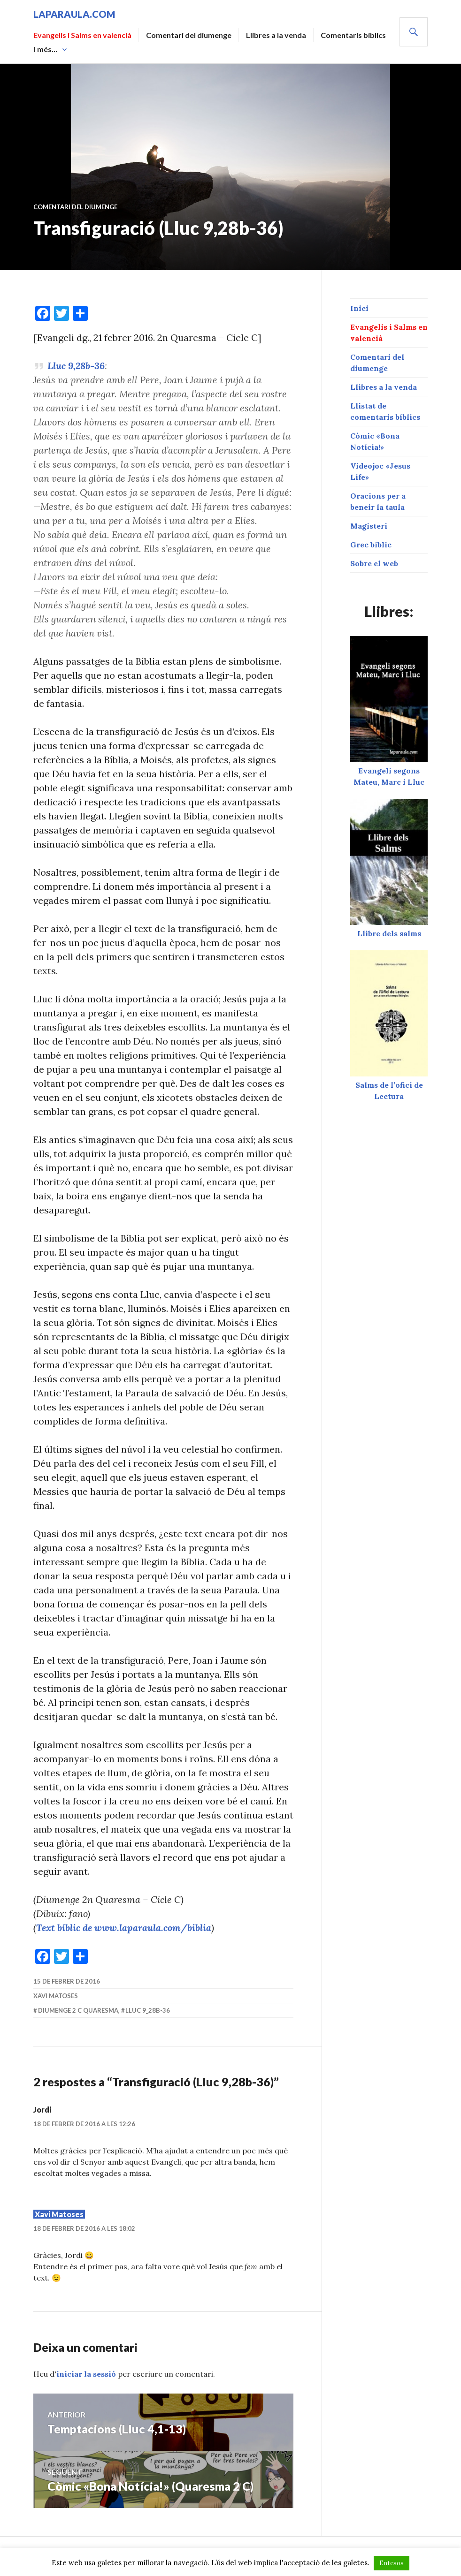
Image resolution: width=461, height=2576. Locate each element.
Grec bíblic (371, 544)
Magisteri (368, 525)
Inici (359, 308)
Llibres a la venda (276, 34)
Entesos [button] (391, 2563)
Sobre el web (374, 563)
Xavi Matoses (55, 1996)
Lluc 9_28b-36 (147, 2010)
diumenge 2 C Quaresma (78, 2010)
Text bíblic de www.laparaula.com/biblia (123, 1927)
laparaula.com (74, 14)
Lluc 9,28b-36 (76, 365)
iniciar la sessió (86, 2374)
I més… (45, 49)
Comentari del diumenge (188, 34)
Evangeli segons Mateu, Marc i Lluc (389, 771)
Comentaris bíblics (353, 34)
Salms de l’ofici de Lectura (389, 1085)
